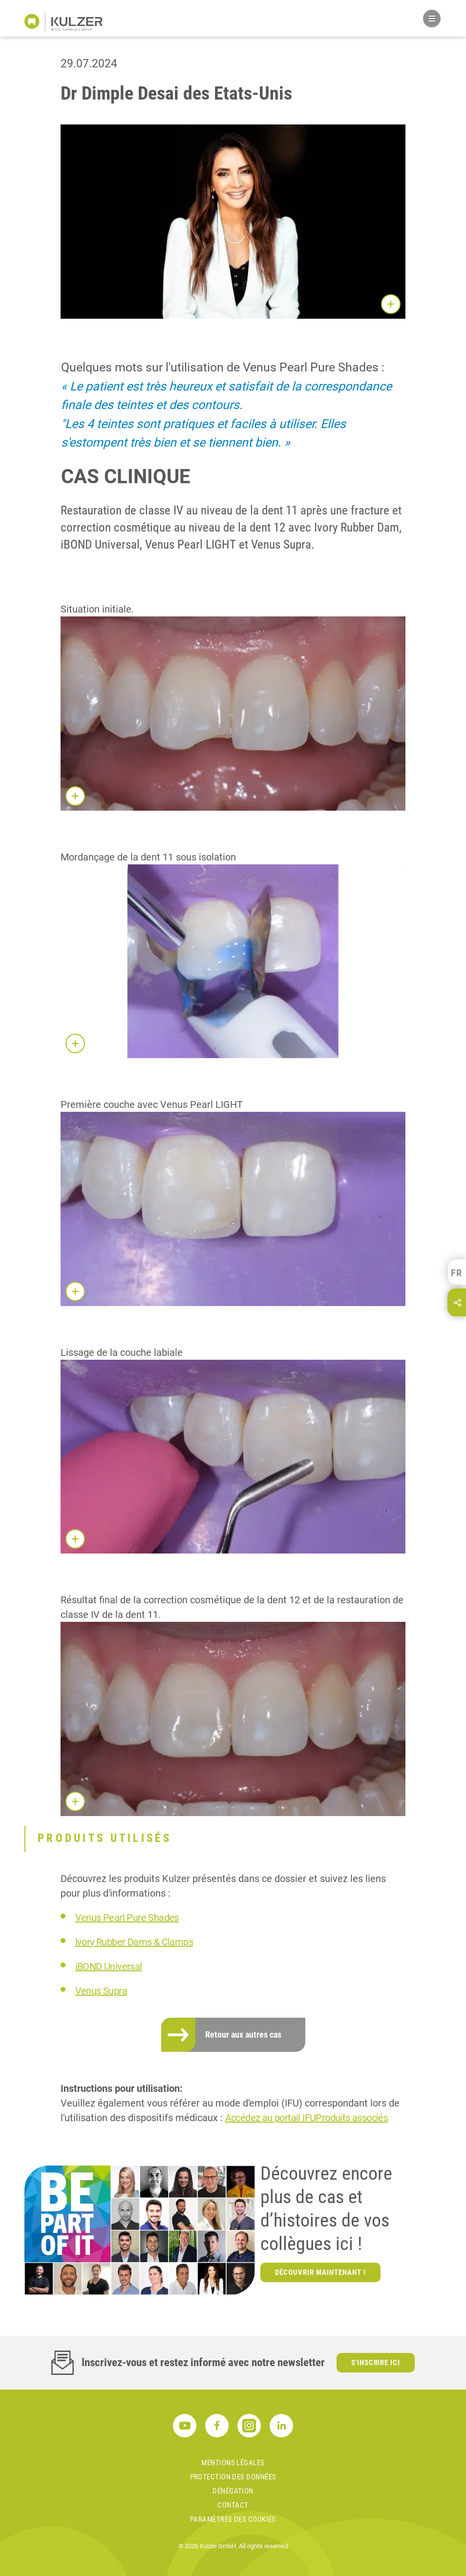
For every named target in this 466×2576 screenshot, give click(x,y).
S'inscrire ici (376, 2362)
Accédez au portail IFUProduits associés (306, 2118)
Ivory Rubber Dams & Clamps (134, 1942)
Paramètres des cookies (233, 2519)
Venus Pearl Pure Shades (127, 1917)
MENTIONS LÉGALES (232, 2462)
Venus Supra (101, 1991)
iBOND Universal (108, 1966)
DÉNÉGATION (233, 2491)
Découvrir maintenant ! (320, 2272)
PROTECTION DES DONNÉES (233, 2477)
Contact (232, 2505)
